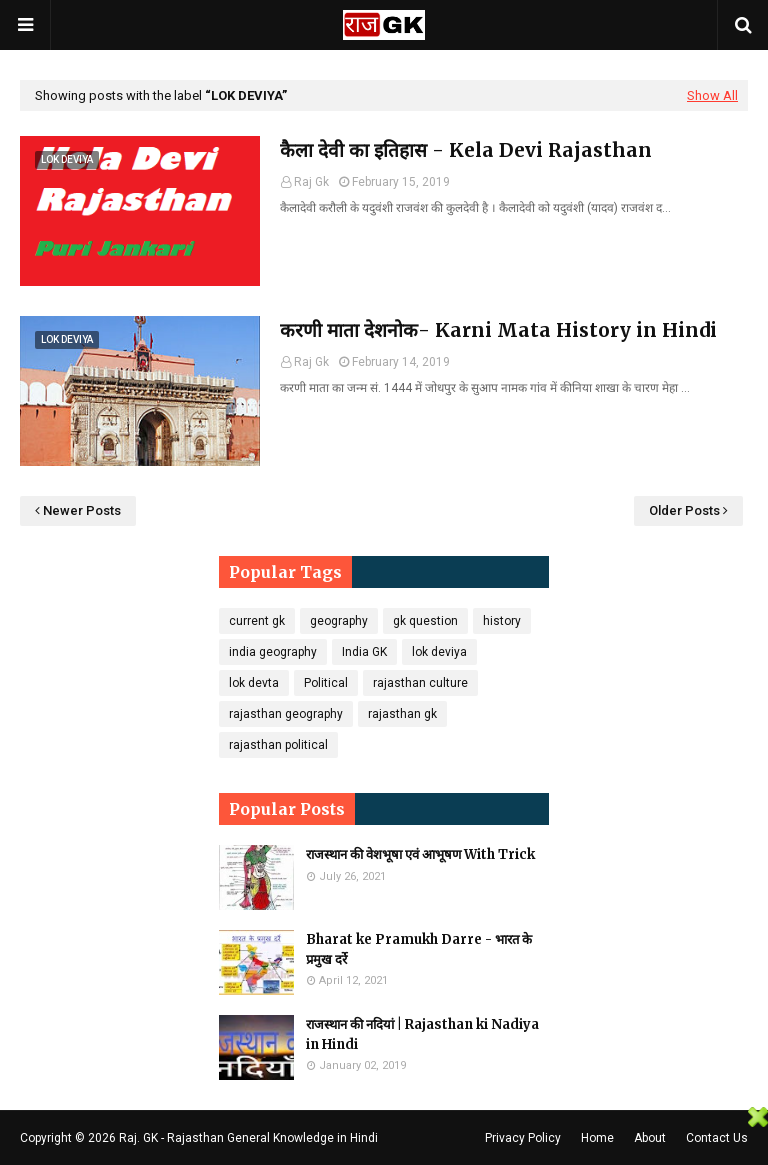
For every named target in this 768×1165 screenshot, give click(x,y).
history (502, 621)
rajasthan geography (286, 714)
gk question (425, 621)
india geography (273, 652)
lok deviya (439, 652)
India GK (364, 652)
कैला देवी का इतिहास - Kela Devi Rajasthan (466, 150)
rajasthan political (278, 745)
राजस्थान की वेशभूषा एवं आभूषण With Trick (420, 854)
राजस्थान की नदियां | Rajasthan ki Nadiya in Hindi (422, 1034)
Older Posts (684, 510)
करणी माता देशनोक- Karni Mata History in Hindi (498, 330)
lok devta (254, 683)
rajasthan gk (402, 714)
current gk (257, 621)
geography (339, 621)
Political (326, 683)
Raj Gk (311, 182)
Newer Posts (82, 510)
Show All (712, 95)
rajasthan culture (420, 683)
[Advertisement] (374, 1134)
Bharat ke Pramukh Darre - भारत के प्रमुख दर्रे (419, 949)
